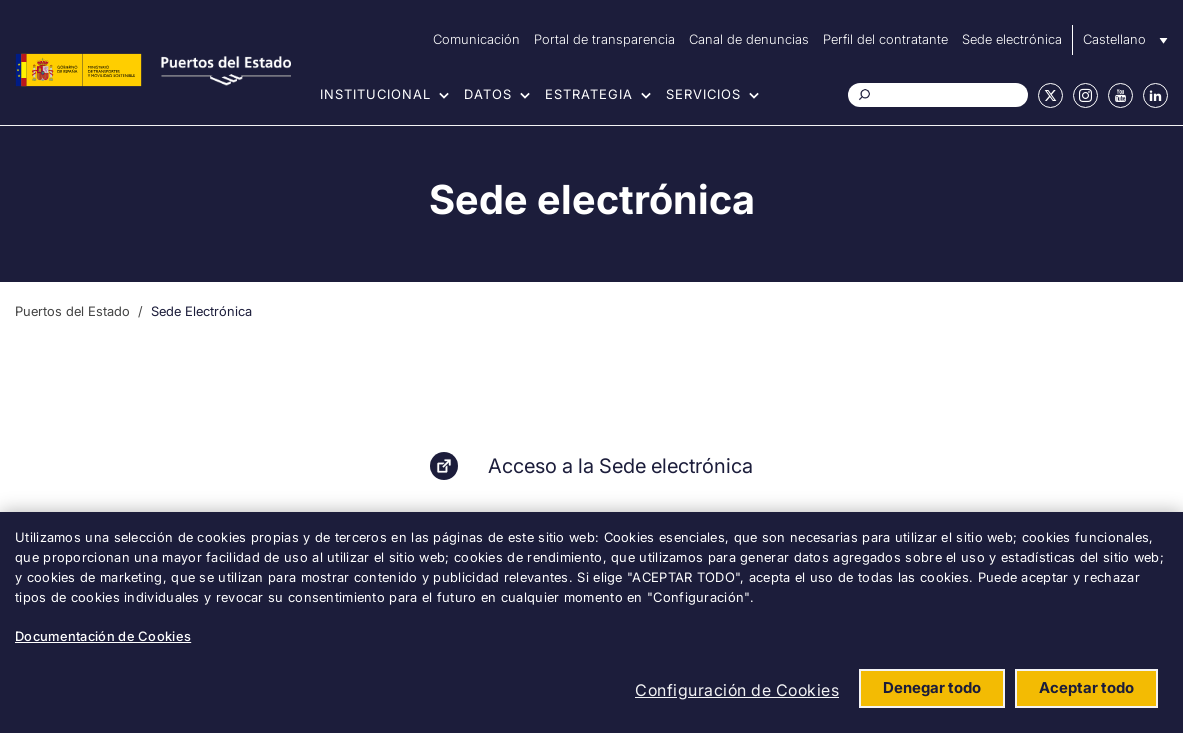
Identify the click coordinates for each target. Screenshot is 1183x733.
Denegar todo (932, 687)
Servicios (703, 94)
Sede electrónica (1012, 39)
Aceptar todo (1086, 687)
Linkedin (1155, 95)
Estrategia (589, 94)
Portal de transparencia (604, 39)
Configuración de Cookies (737, 690)
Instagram (1085, 95)
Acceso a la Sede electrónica (620, 466)
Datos (488, 94)
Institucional (375, 94)
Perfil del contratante (885, 39)
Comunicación (476, 39)
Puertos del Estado (72, 311)
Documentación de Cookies (103, 636)
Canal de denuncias (749, 39)
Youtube (1120, 95)
